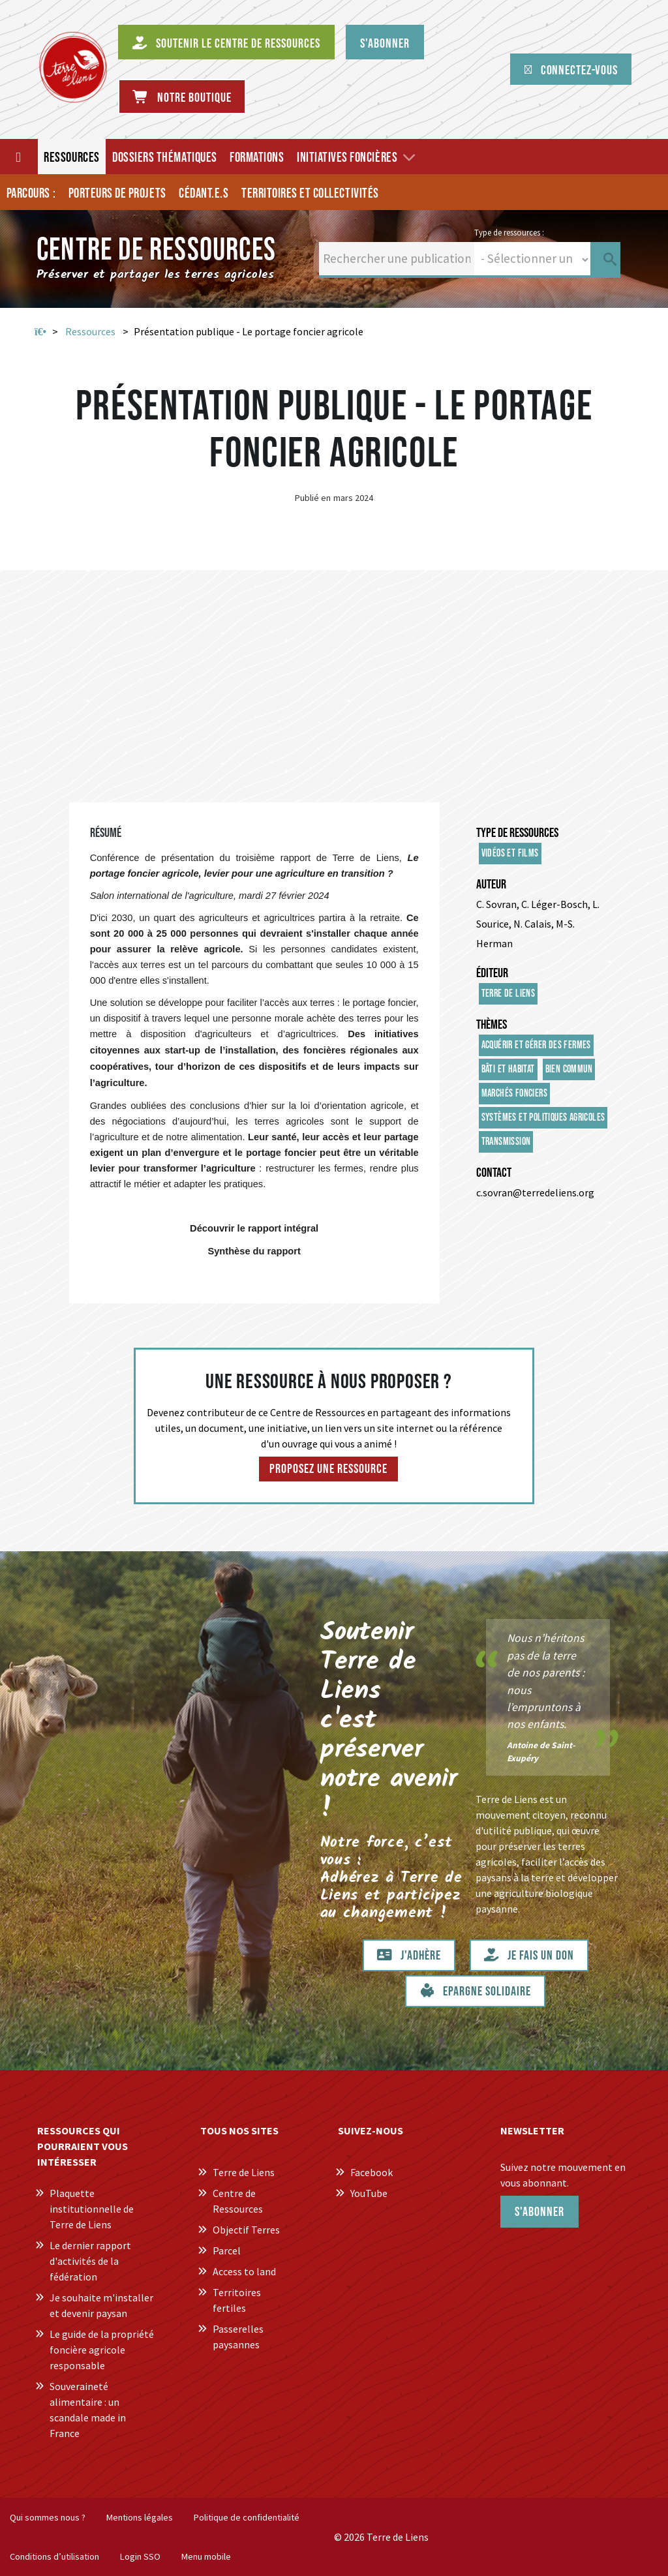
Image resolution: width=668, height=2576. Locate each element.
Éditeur (492, 973)
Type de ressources (517, 833)
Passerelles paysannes (238, 2336)
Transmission (506, 1142)
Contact (493, 1173)
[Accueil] (19, 156)
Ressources (90, 331)
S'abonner (539, 2212)
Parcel (227, 2250)
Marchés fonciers (514, 1093)
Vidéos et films (510, 853)
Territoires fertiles (237, 2300)
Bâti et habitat (508, 1069)
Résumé (105, 833)
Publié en (313, 498)
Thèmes (491, 1025)
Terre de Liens (508, 994)
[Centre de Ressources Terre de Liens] (73, 67)
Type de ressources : (509, 232)
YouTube (368, 2193)
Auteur (491, 884)
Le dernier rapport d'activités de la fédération (90, 2261)
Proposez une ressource (328, 1469)
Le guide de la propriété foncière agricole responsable (102, 2349)
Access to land (244, 2271)
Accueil (40, 332)
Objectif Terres (246, 2229)
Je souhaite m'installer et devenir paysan (101, 2305)
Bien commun (568, 1069)
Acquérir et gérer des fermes (536, 1045)
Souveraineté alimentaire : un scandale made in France (88, 2410)
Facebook (371, 2172)
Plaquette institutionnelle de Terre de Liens (92, 2209)
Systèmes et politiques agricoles (543, 1118)
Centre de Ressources (238, 2201)
